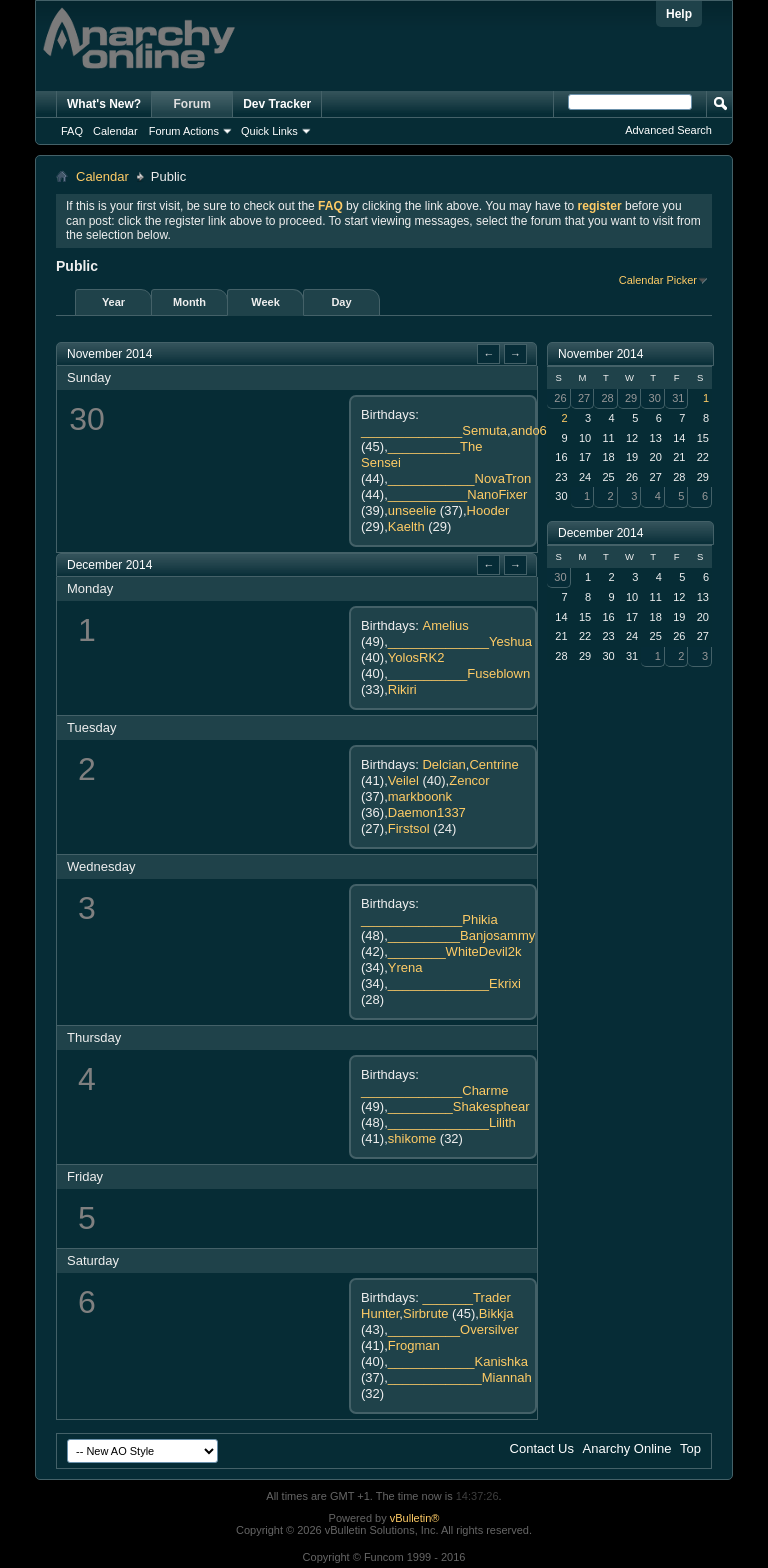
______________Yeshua (460, 641)
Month (189, 302)
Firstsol (409, 828)
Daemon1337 (427, 812)
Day (341, 302)
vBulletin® (415, 1518)
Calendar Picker (658, 280)
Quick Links (269, 131)
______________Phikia (429, 919)
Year (113, 302)
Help (679, 14)
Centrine (493, 764)
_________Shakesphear (459, 1106)
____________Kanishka (458, 1361)
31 (678, 398)
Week (265, 302)
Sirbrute (426, 1313)
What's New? (104, 104)
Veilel (403, 780)
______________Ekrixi (454, 983)
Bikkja (496, 1313)
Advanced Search (668, 130)
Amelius (445, 625)
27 (584, 398)
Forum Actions (184, 131)
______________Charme (434, 1090)
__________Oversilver (453, 1329)
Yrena (405, 967)
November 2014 (600, 354)
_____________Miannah (460, 1377)
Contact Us (542, 1448)
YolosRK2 (416, 657)
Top (690, 1448)
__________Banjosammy (461, 935)
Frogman (414, 1345)
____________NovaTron (459, 478)
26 (560, 398)
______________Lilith (452, 1122)
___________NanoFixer (458, 494)
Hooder (488, 510)
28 (607, 398)
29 (631, 398)
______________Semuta (434, 430)
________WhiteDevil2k (455, 951)
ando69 (532, 430)
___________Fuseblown (459, 673)
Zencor (469, 780)
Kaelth (406, 526)
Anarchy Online (627, 1448)
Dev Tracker (277, 104)
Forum (192, 104)
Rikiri (402, 689)
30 (655, 398)
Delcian (443, 764)
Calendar (115, 131)
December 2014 (600, 533)
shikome (412, 1138)
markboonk (420, 796)
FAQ (72, 131)
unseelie (412, 510)
